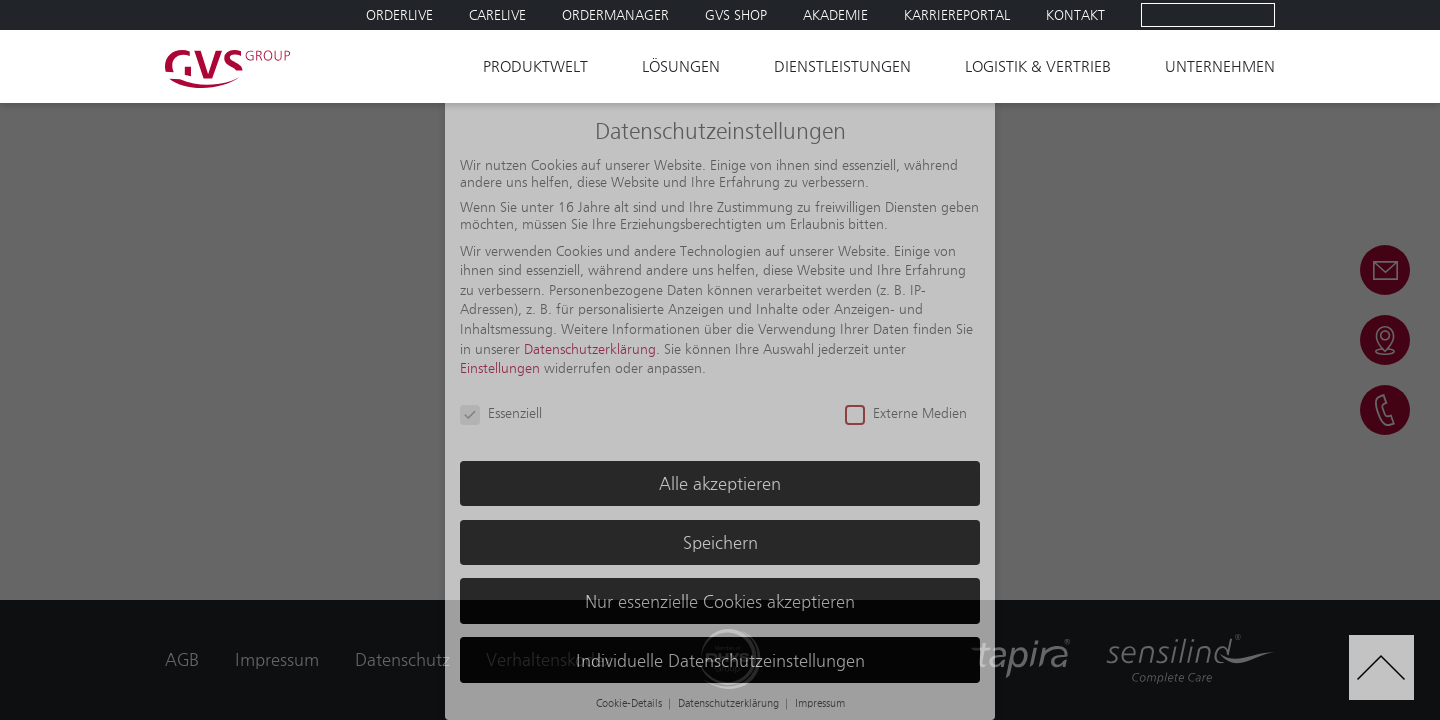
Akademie (835, 15)
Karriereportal (957, 15)
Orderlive (399, 15)
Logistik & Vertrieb (1038, 66)
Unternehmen (1220, 66)
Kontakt (1075, 15)
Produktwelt (535, 66)
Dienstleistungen (842, 66)
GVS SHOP (736, 15)
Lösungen (681, 66)
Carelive (497, 15)
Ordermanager (615, 15)
